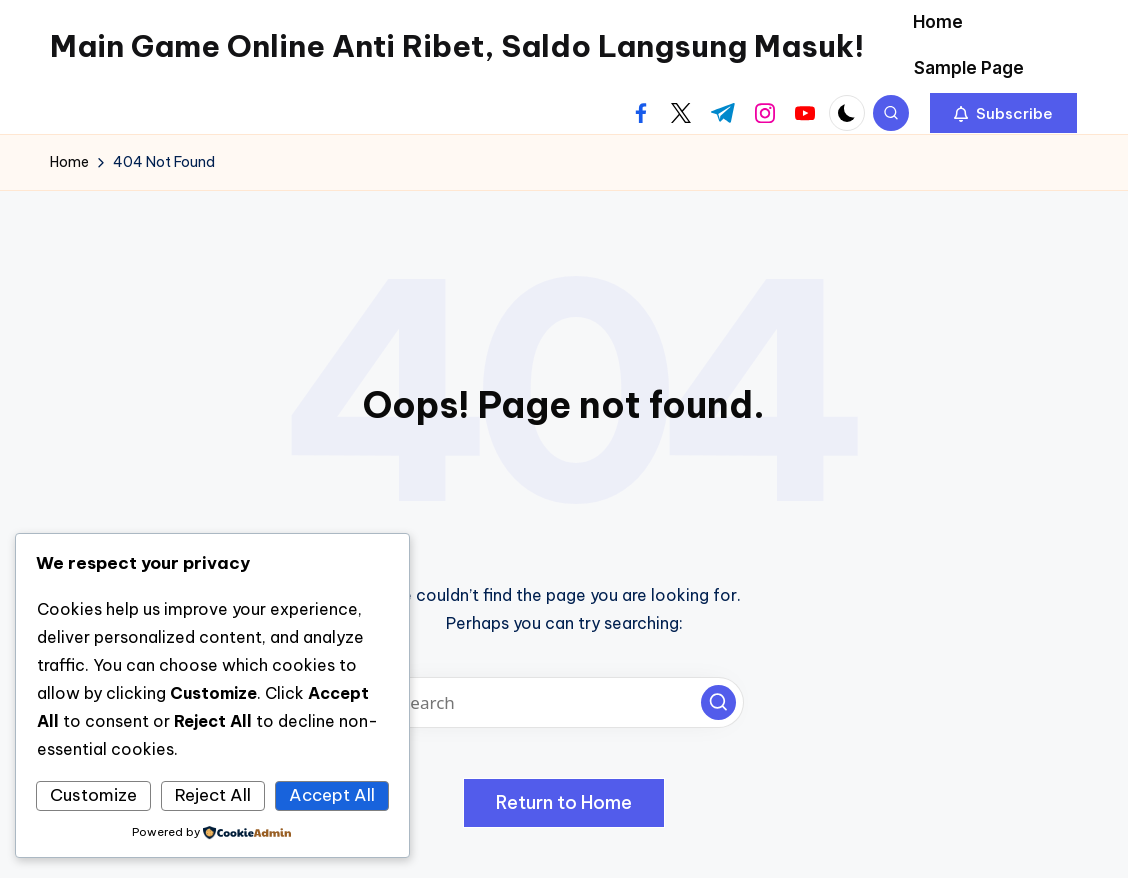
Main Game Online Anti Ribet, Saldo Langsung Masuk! (457, 46)
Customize (93, 795)
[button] (1003, 113)
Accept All (332, 795)
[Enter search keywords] (564, 702)
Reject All (213, 795)
